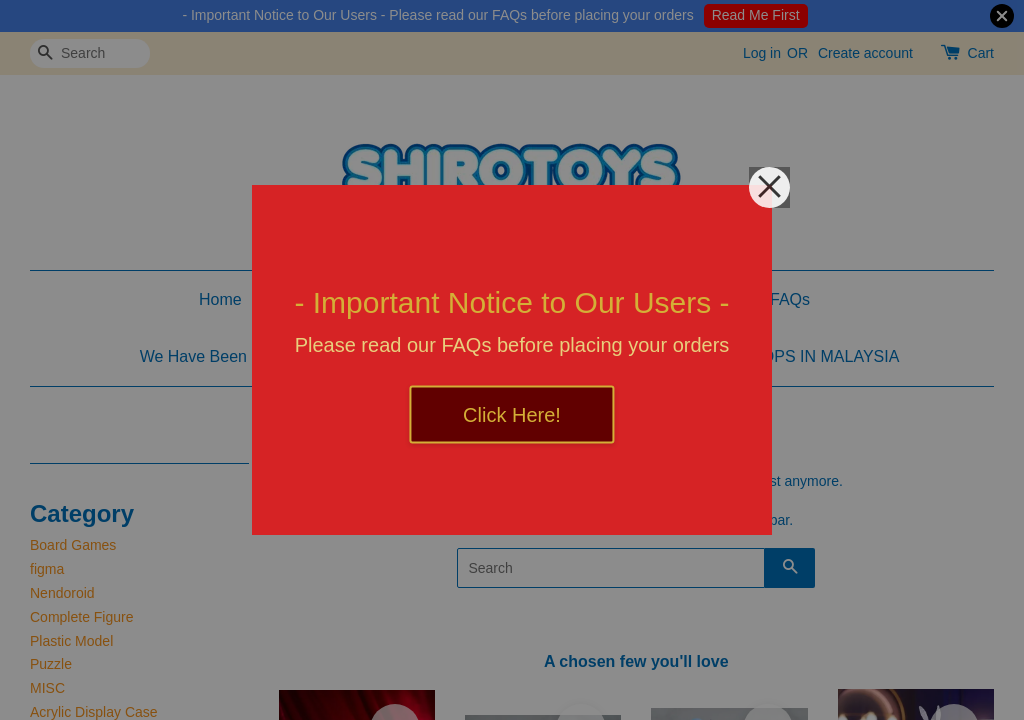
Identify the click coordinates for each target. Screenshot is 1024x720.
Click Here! (512, 415)
